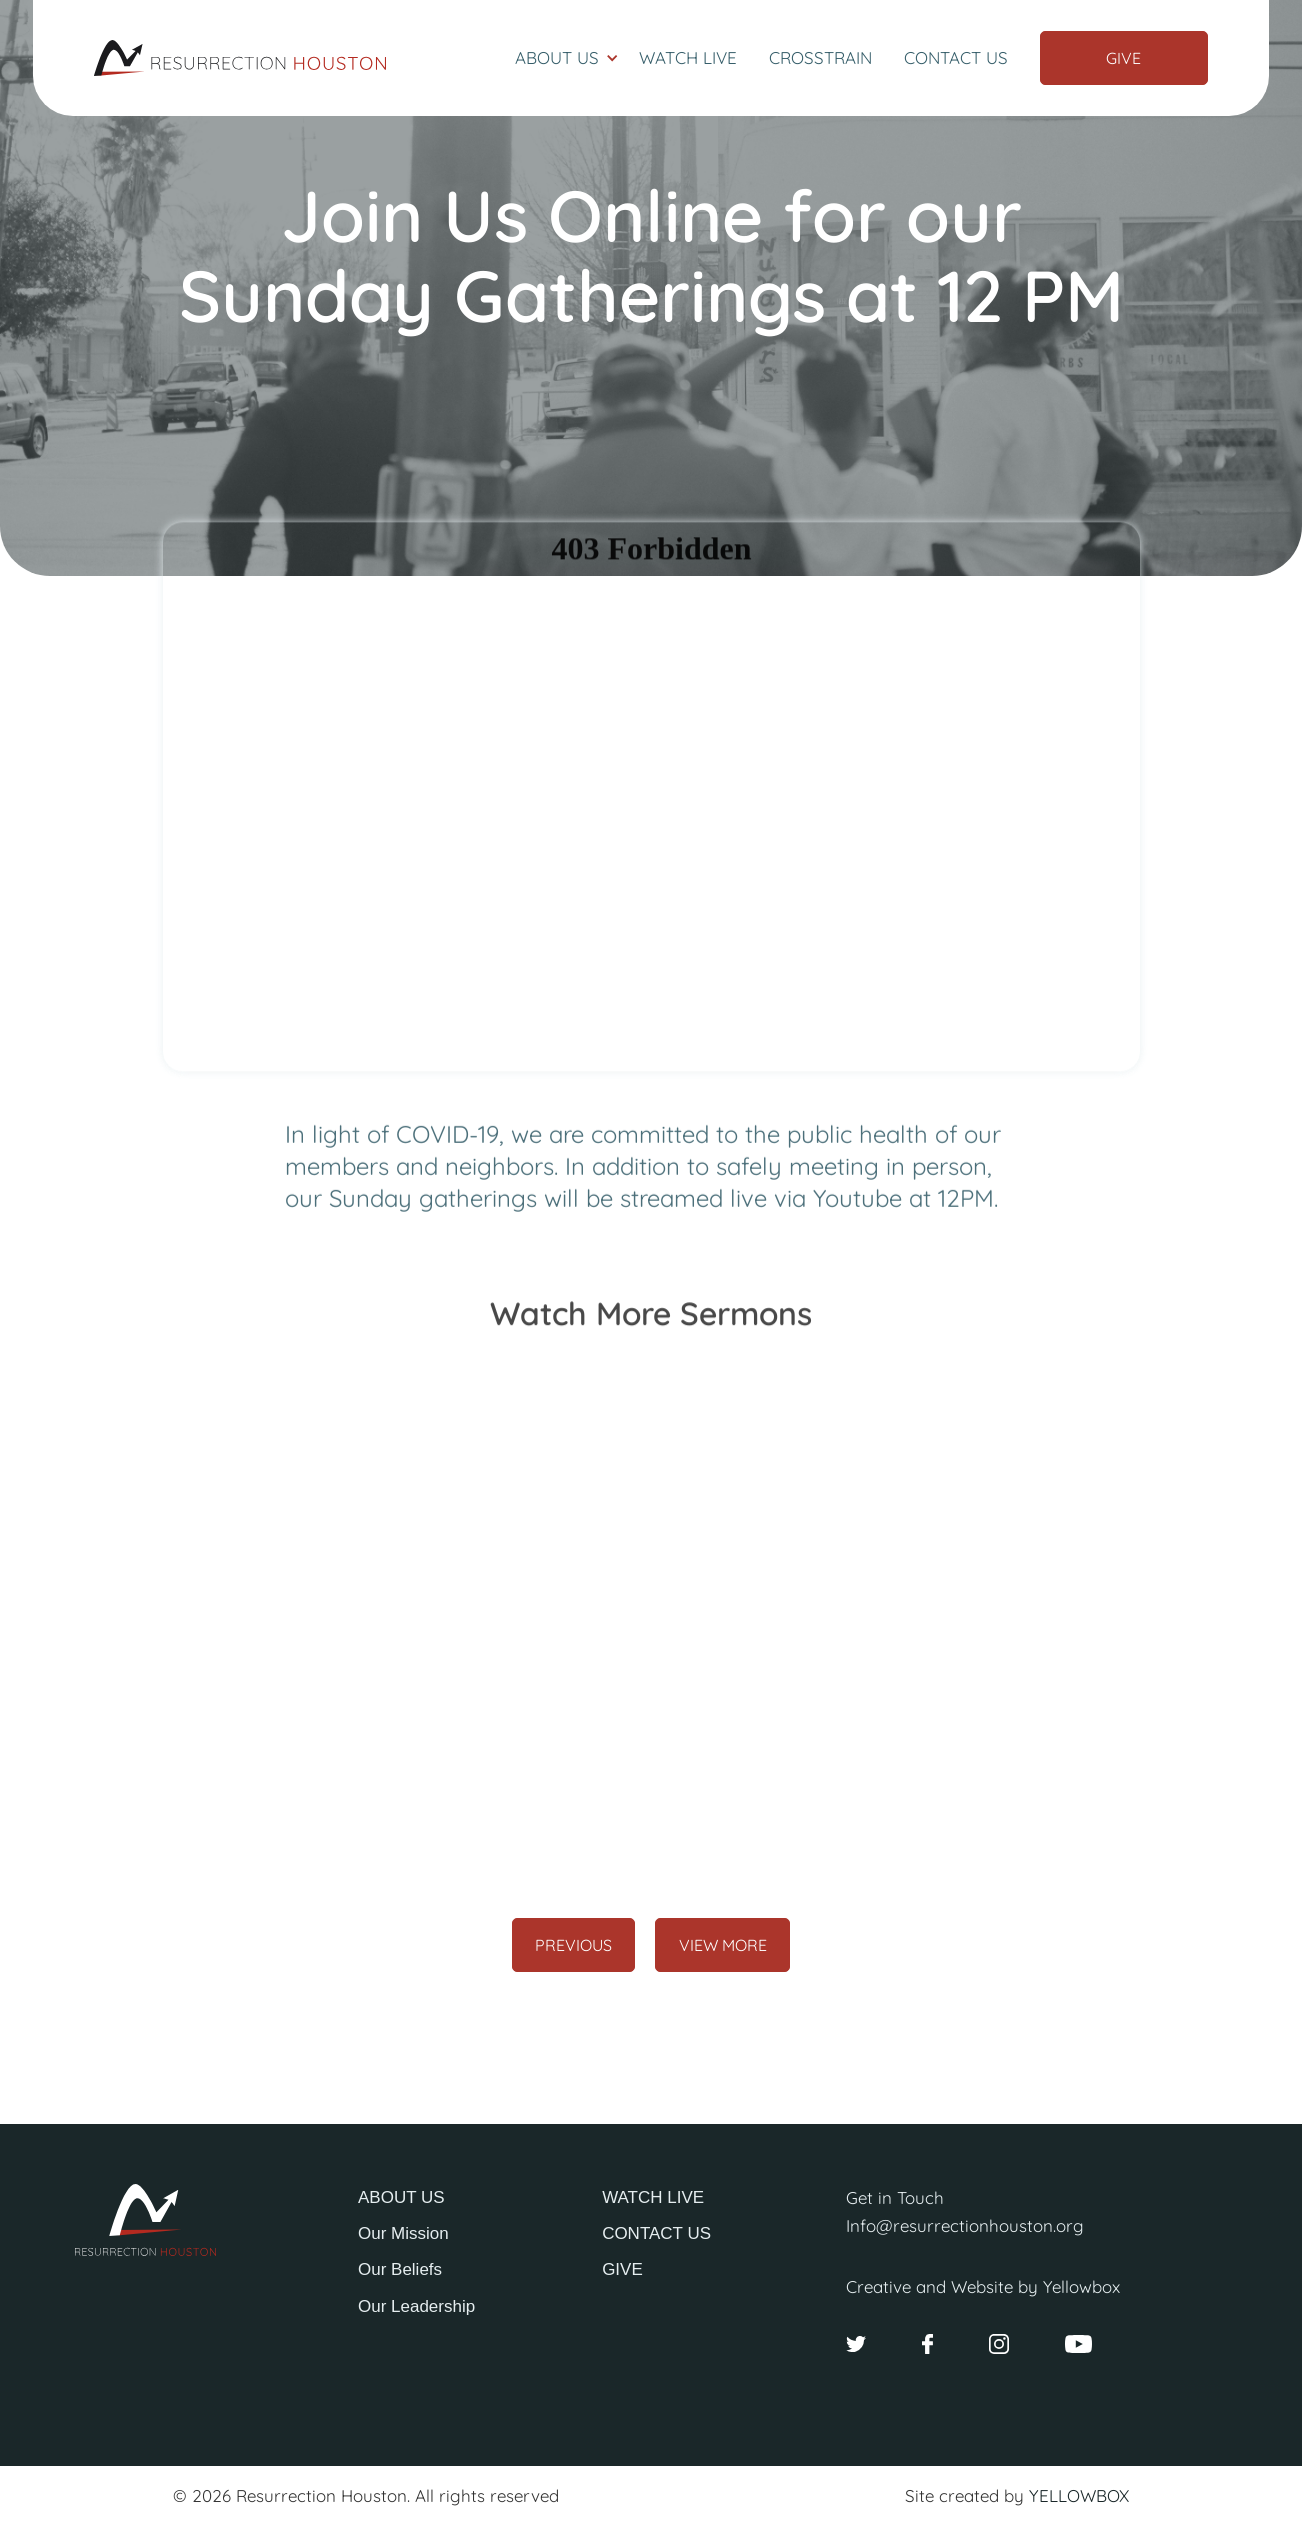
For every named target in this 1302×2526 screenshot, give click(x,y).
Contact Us (956, 57)
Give (1123, 58)
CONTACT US (656, 2233)
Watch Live (688, 57)
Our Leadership (416, 2306)
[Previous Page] (574, 1945)
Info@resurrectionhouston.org (965, 2225)
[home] (239, 58)
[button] (567, 58)
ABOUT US (401, 2197)
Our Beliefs (400, 2269)
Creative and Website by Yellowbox (983, 2286)
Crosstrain (820, 57)
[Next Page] (722, 1945)
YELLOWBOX (1079, 2495)
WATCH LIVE (653, 2197)
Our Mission (403, 2233)
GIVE (622, 2269)
